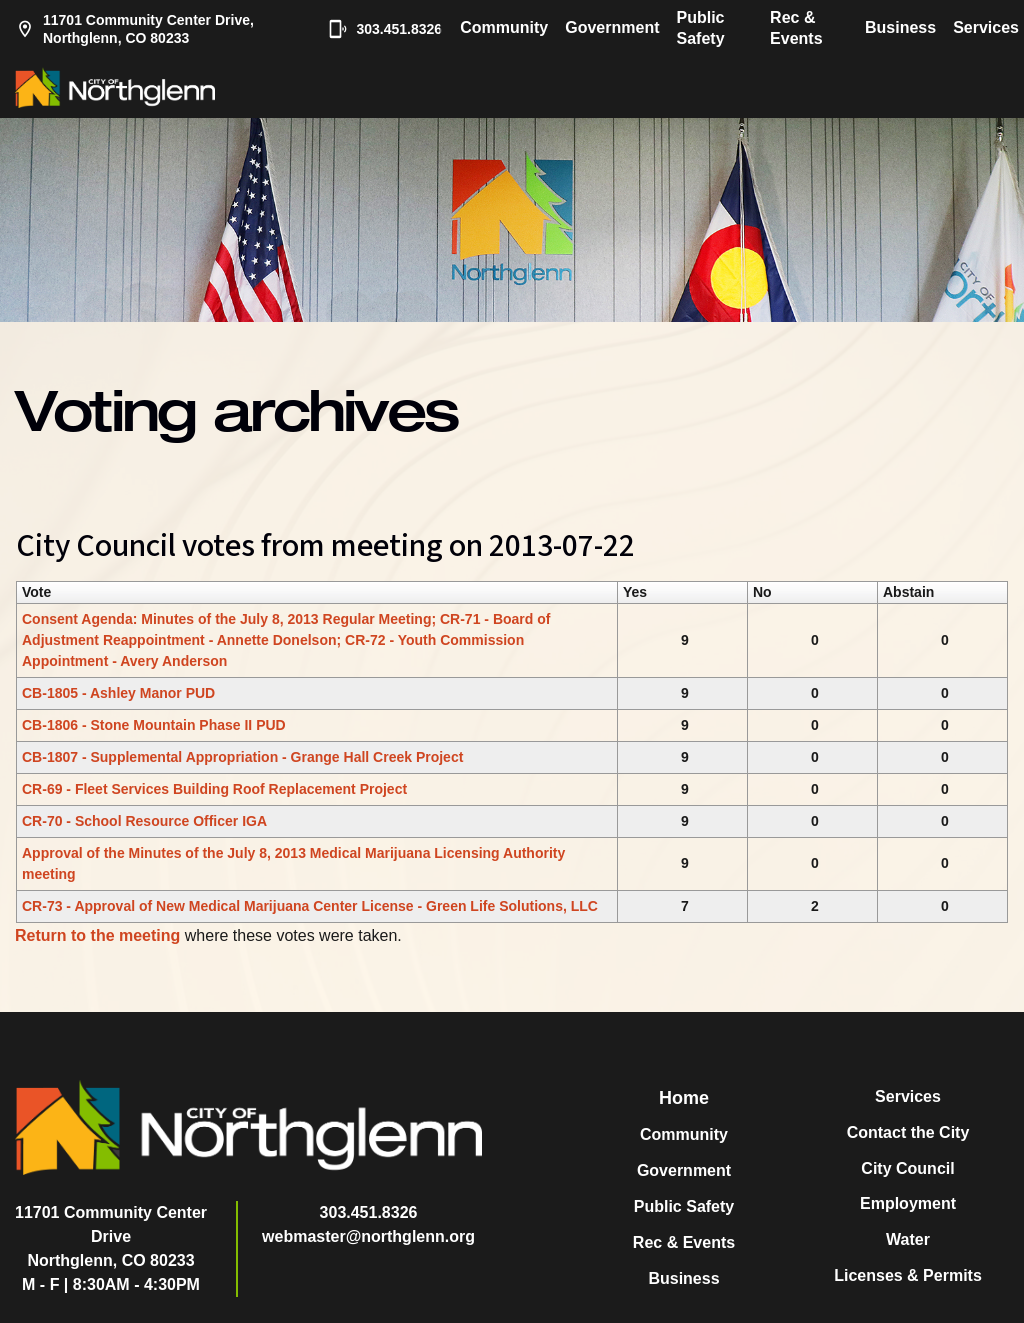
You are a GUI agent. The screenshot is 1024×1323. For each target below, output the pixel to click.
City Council (907, 1168)
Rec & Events (796, 28)
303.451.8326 (375, 29)
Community (504, 27)
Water (908, 1239)
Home (684, 1098)
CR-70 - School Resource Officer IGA (144, 821)
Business (900, 27)
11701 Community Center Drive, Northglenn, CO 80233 (134, 29)
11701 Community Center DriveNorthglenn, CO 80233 (111, 1236)
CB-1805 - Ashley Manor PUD (118, 693)
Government (612, 27)
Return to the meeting (97, 935)
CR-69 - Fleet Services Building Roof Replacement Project (214, 789)
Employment (908, 1203)
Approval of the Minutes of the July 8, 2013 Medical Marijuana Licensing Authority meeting (293, 863)
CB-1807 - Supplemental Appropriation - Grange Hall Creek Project (242, 757)
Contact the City (908, 1132)
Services (986, 27)
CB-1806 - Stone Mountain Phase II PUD (154, 725)
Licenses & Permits (908, 1275)
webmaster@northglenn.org (368, 1236)
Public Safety (701, 28)
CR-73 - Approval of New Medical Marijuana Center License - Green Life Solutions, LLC (310, 906)
